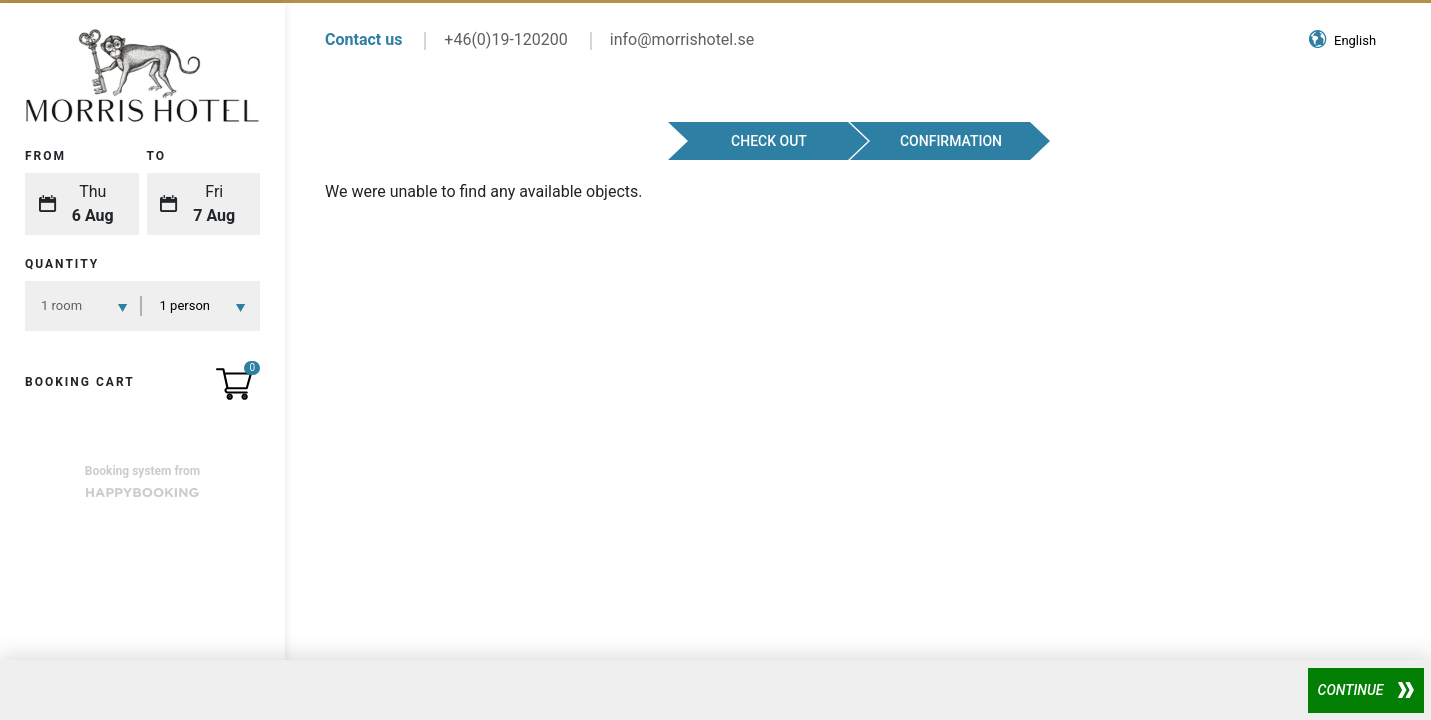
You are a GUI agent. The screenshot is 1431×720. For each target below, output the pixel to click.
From (45, 156)
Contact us (363, 39)
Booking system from (142, 480)
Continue (1351, 690)
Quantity (62, 264)
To (157, 156)
